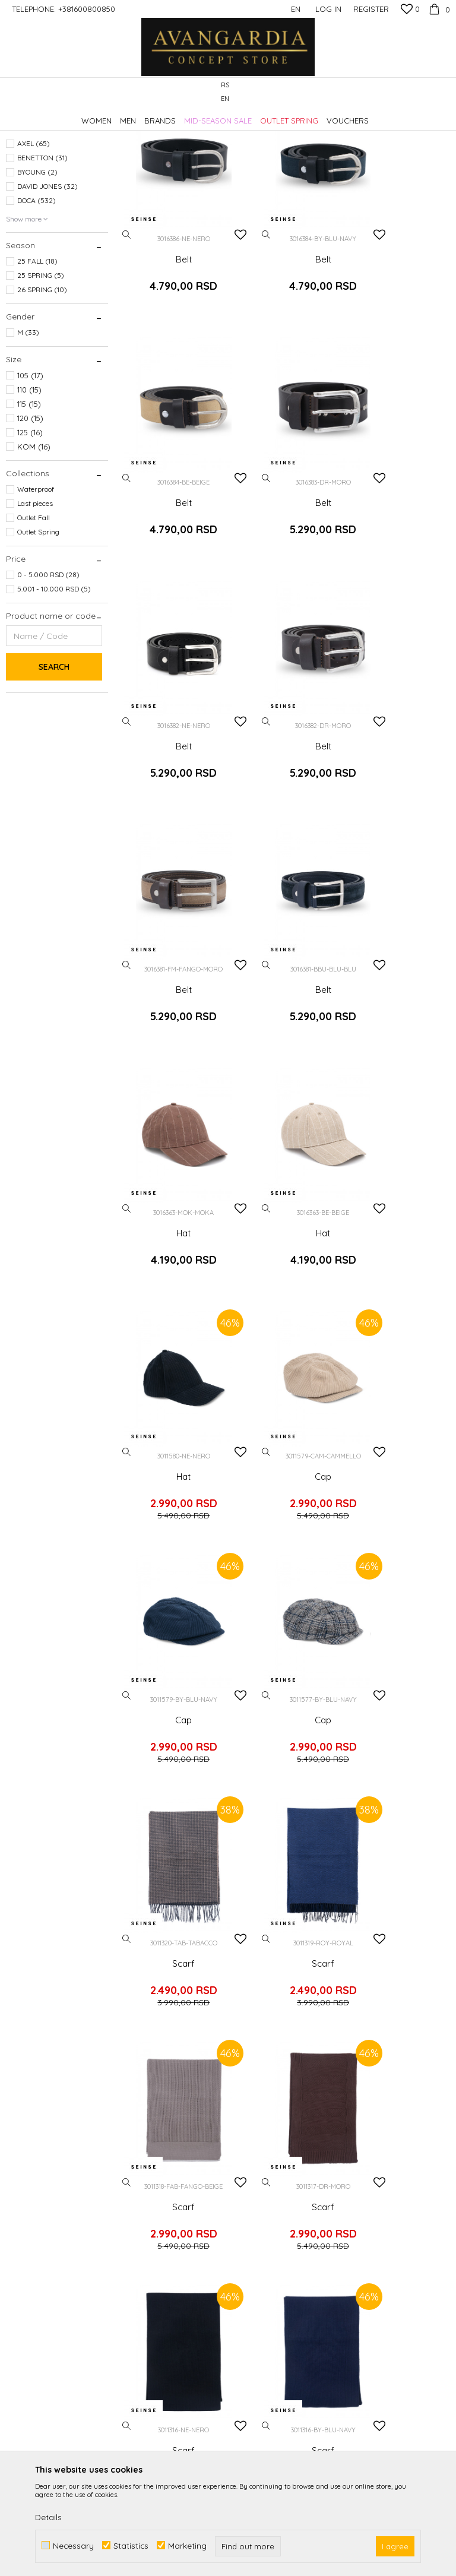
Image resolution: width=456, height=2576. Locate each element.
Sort (367, 134)
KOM (33, 554)
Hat (399, 740)
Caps (19, 197)
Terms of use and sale (277, 2169)
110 (29, 497)
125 (30, 540)
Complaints (361, 2173)
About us (146, 2127)
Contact (145, 2177)
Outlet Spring (38, 639)
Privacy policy (261, 2153)
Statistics (130, 2545)
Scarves (25, 211)
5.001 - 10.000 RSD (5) (54, 696)
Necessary (73, 2545)
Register (371, 9)
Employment (154, 2143)
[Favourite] (410, 10)
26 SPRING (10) (42, 397)
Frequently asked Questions (268, 2193)
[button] (444, 92)
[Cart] (438, 9)
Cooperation (154, 2160)
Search (54, 774)
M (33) (28, 439)
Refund (353, 2190)
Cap (399, 945)
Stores (141, 2193)
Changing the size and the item (383, 2150)
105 (30, 483)
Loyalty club (153, 2210)
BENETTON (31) (42, 265)
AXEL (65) (33, 250)
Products (130, 114)
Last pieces (35, 610)
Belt (171, 329)
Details (48, 2517)
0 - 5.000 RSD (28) (48, 682)
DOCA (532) (36, 307)
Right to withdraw (373, 2206)
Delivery (354, 2127)
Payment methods (270, 2232)
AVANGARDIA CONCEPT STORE (56, 114)
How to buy (257, 2136)
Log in (358, 1949)
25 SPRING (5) (40, 382)
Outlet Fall (33, 625)
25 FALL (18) (37, 368)
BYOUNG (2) (37, 279)
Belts (20, 183)
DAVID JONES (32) (47, 293)
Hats (19, 168)
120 (30, 525)
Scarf (399, 1150)
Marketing (187, 2545)
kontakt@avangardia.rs (70, 2224)
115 (29, 511)
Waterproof (35, 596)
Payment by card (268, 2216)
